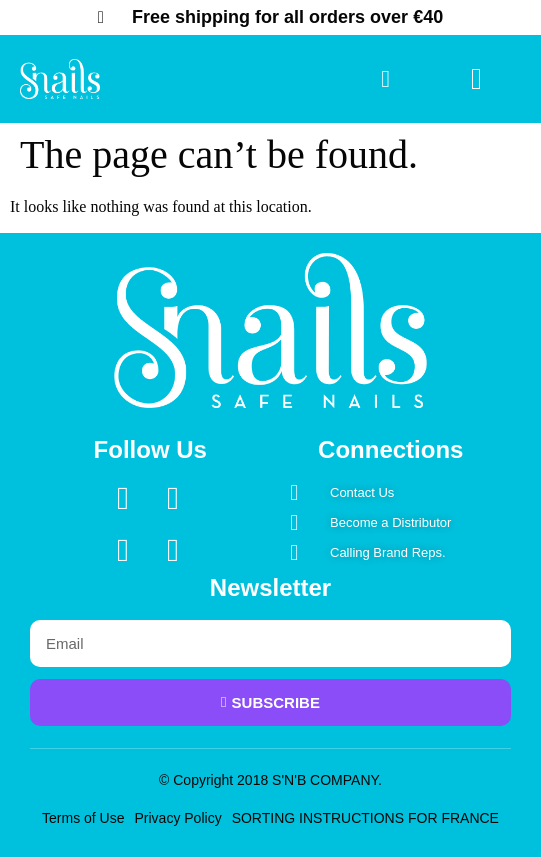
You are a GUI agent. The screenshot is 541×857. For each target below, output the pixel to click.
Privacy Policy (178, 818)
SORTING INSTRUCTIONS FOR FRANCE (365, 818)
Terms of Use (83, 818)
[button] (476, 79)
